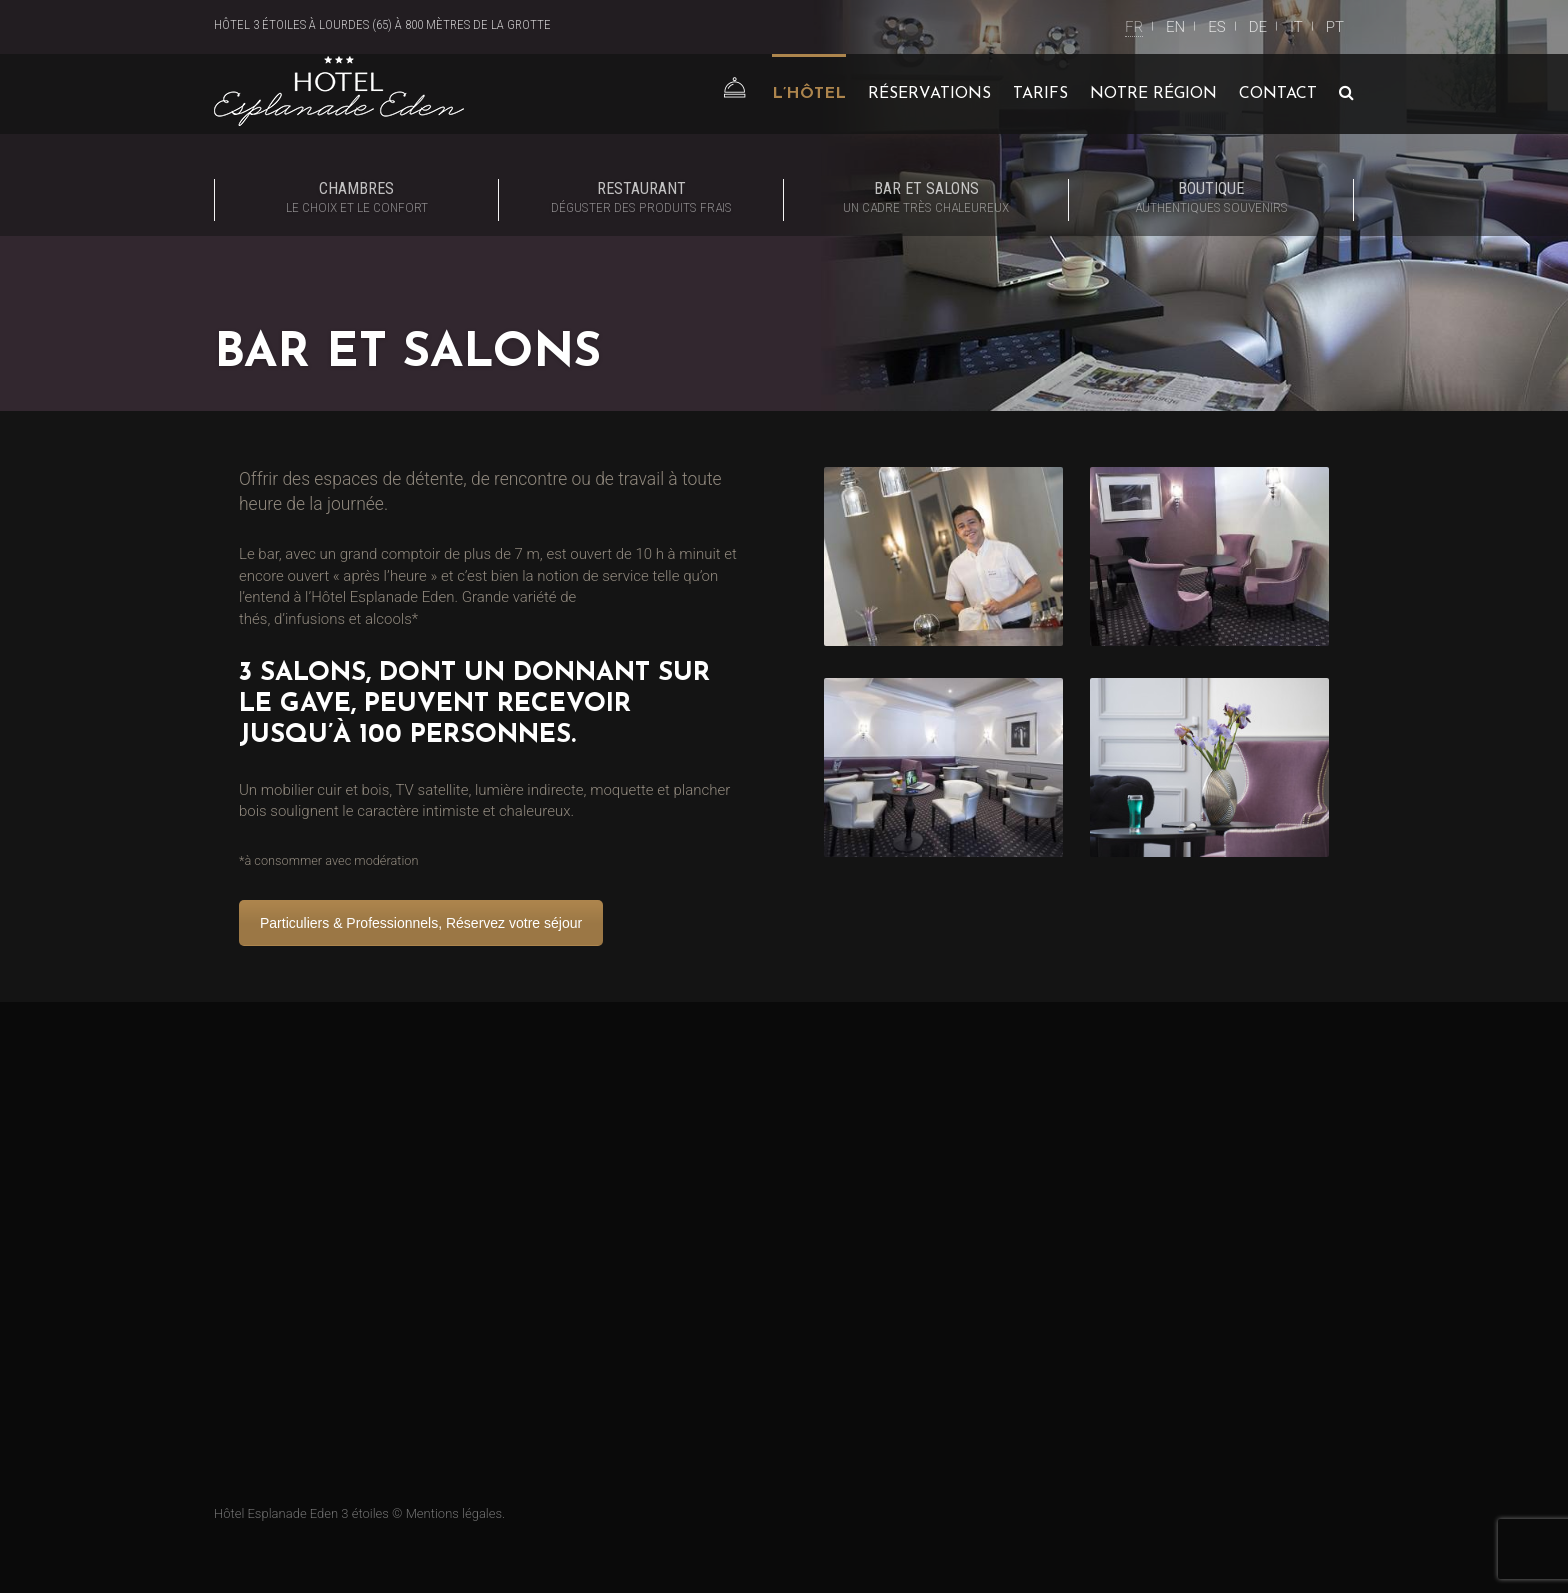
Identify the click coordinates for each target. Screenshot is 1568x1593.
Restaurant (641, 199)
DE (1258, 27)
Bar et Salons (926, 199)
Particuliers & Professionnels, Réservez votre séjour (421, 923)
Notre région (1153, 94)
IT (1296, 27)
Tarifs (1040, 94)
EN (1175, 27)
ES (1216, 27)
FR (1134, 27)
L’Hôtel (809, 94)
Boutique (1211, 199)
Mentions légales (454, 1513)
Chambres (356, 199)
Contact (1278, 94)
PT (1335, 27)
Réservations (929, 94)
